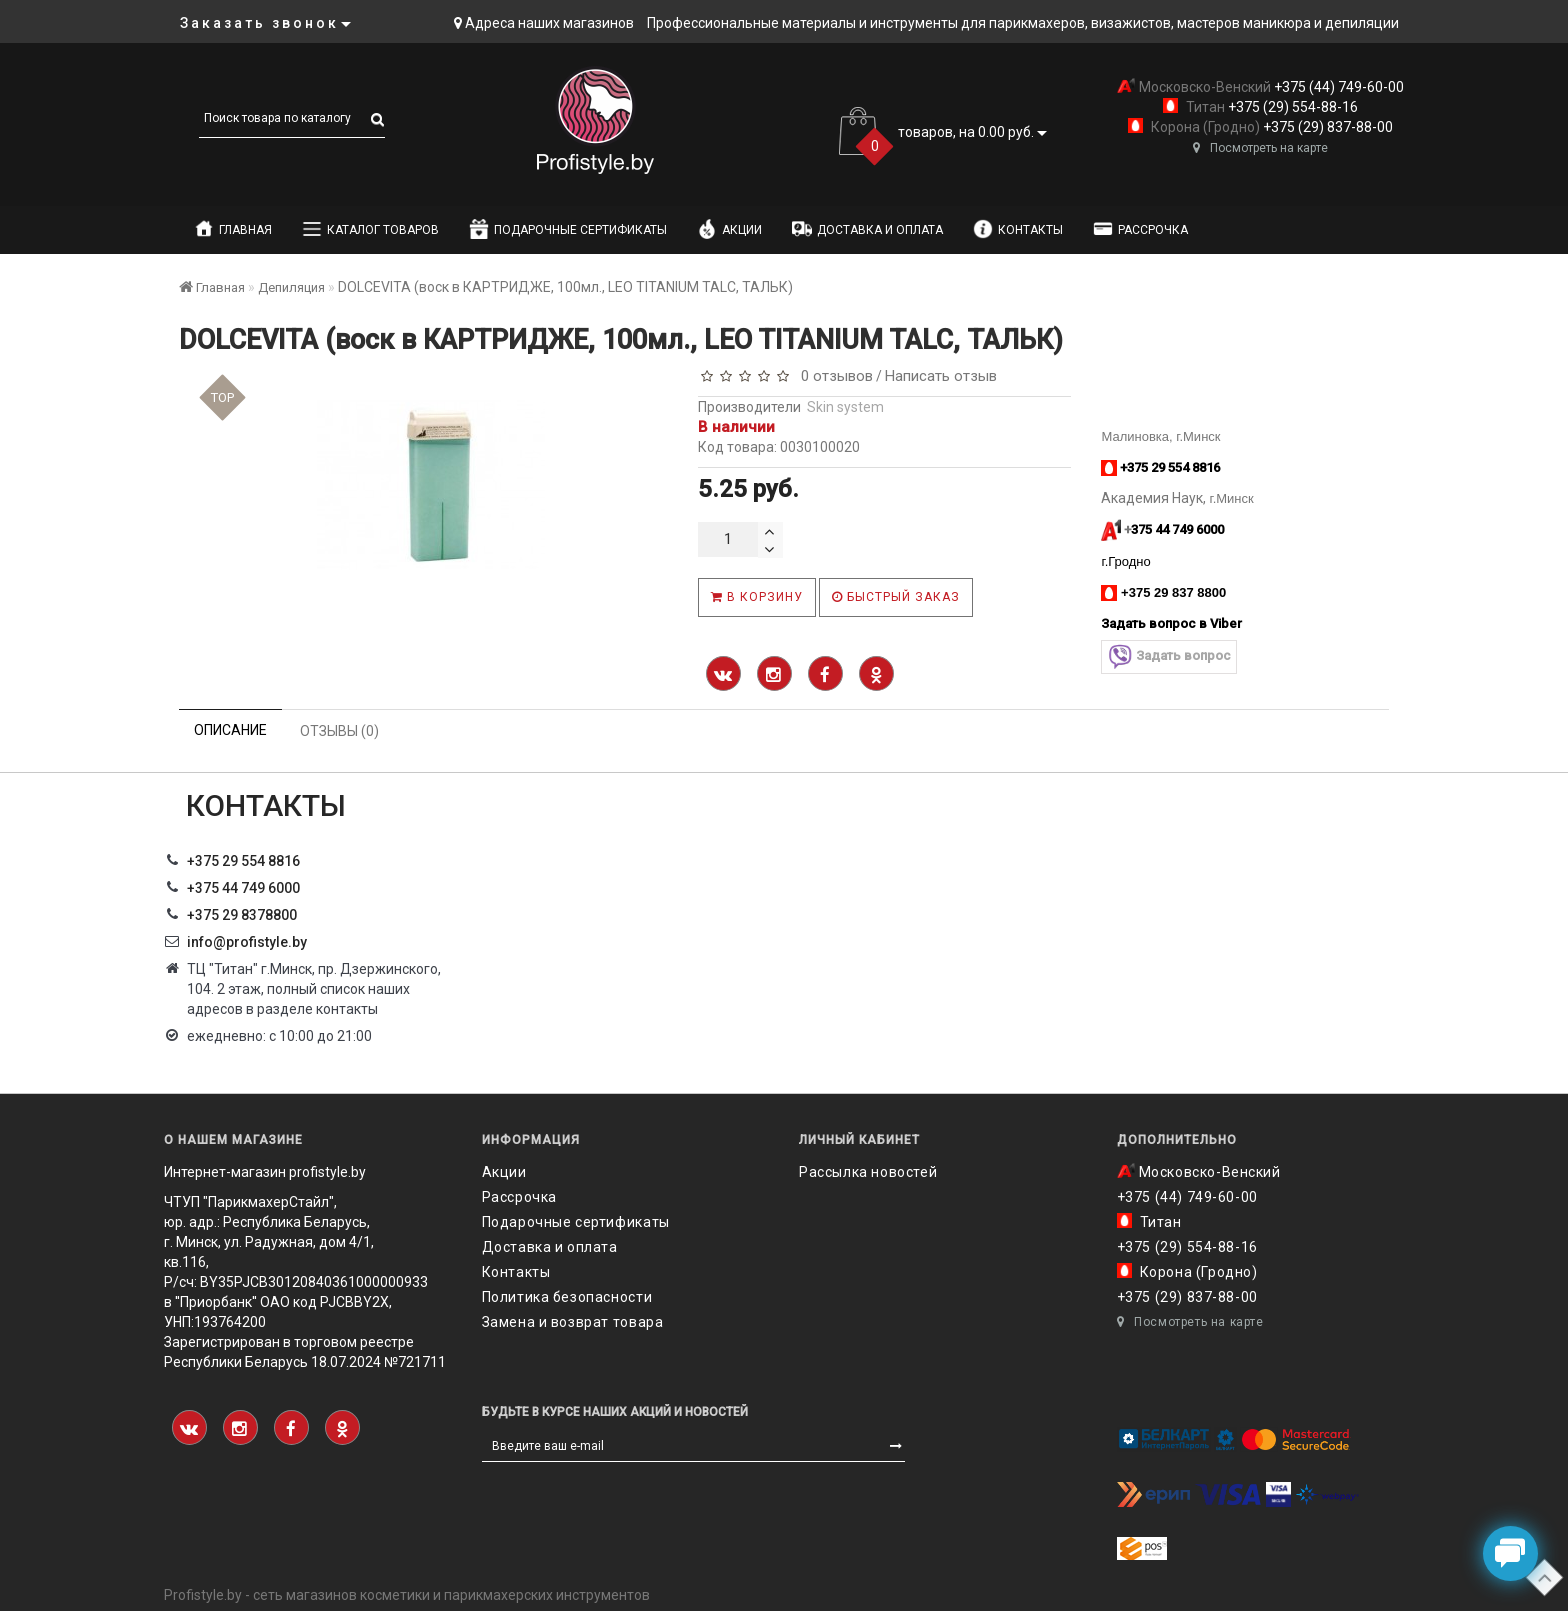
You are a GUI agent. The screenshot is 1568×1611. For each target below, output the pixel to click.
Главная (233, 229)
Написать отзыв (941, 376)
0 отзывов (833, 376)
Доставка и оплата (867, 229)
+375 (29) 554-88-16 (1291, 107)
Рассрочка (1140, 229)
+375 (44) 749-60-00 (1337, 87)
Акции (729, 229)
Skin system (845, 407)
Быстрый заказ (896, 597)
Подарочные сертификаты (568, 229)
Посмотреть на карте (1260, 148)
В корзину (757, 597)
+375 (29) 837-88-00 (1326, 127)
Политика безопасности (567, 1297)
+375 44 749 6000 (243, 888)
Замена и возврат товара (573, 1322)
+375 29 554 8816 (243, 861)
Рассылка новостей (868, 1172)
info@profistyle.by (247, 942)
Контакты (1018, 229)
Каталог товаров (370, 229)
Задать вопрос (1169, 656)
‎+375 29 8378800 (242, 915)
